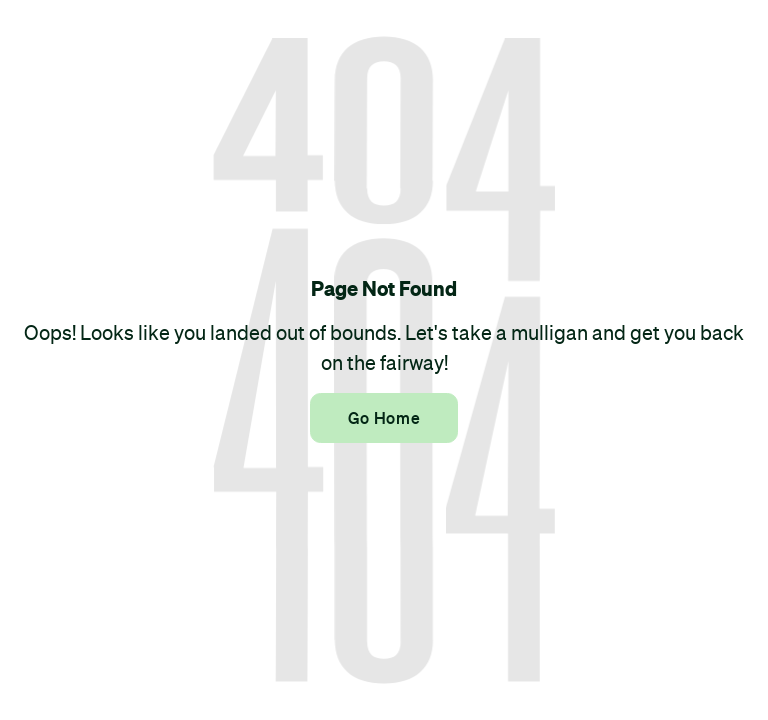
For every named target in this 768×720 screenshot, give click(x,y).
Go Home (384, 418)
